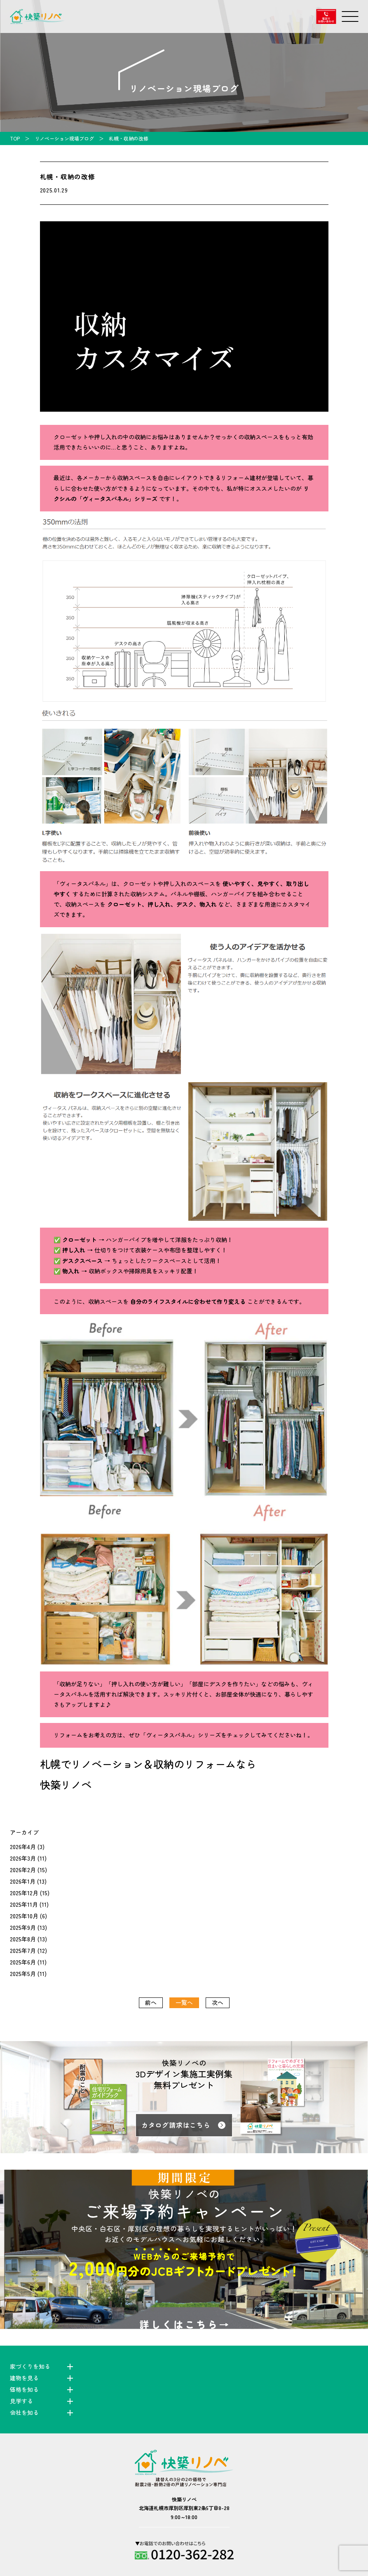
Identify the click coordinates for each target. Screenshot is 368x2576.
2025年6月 (23, 1962)
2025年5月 (23, 1973)
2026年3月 (23, 1858)
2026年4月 (23, 1846)
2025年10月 (24, 1916)
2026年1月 (22, 1881)
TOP (15, 138)
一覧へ (184, 2002)
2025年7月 (23, 1950)
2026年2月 (23, 1870)
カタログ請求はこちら (176, 2125)
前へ (151, 2002)
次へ (217, 2002)
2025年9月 (23, 1927)
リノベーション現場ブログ (64, 138)
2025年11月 (24, 1904)
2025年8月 (23, 1939)
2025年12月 (24, 1893)
